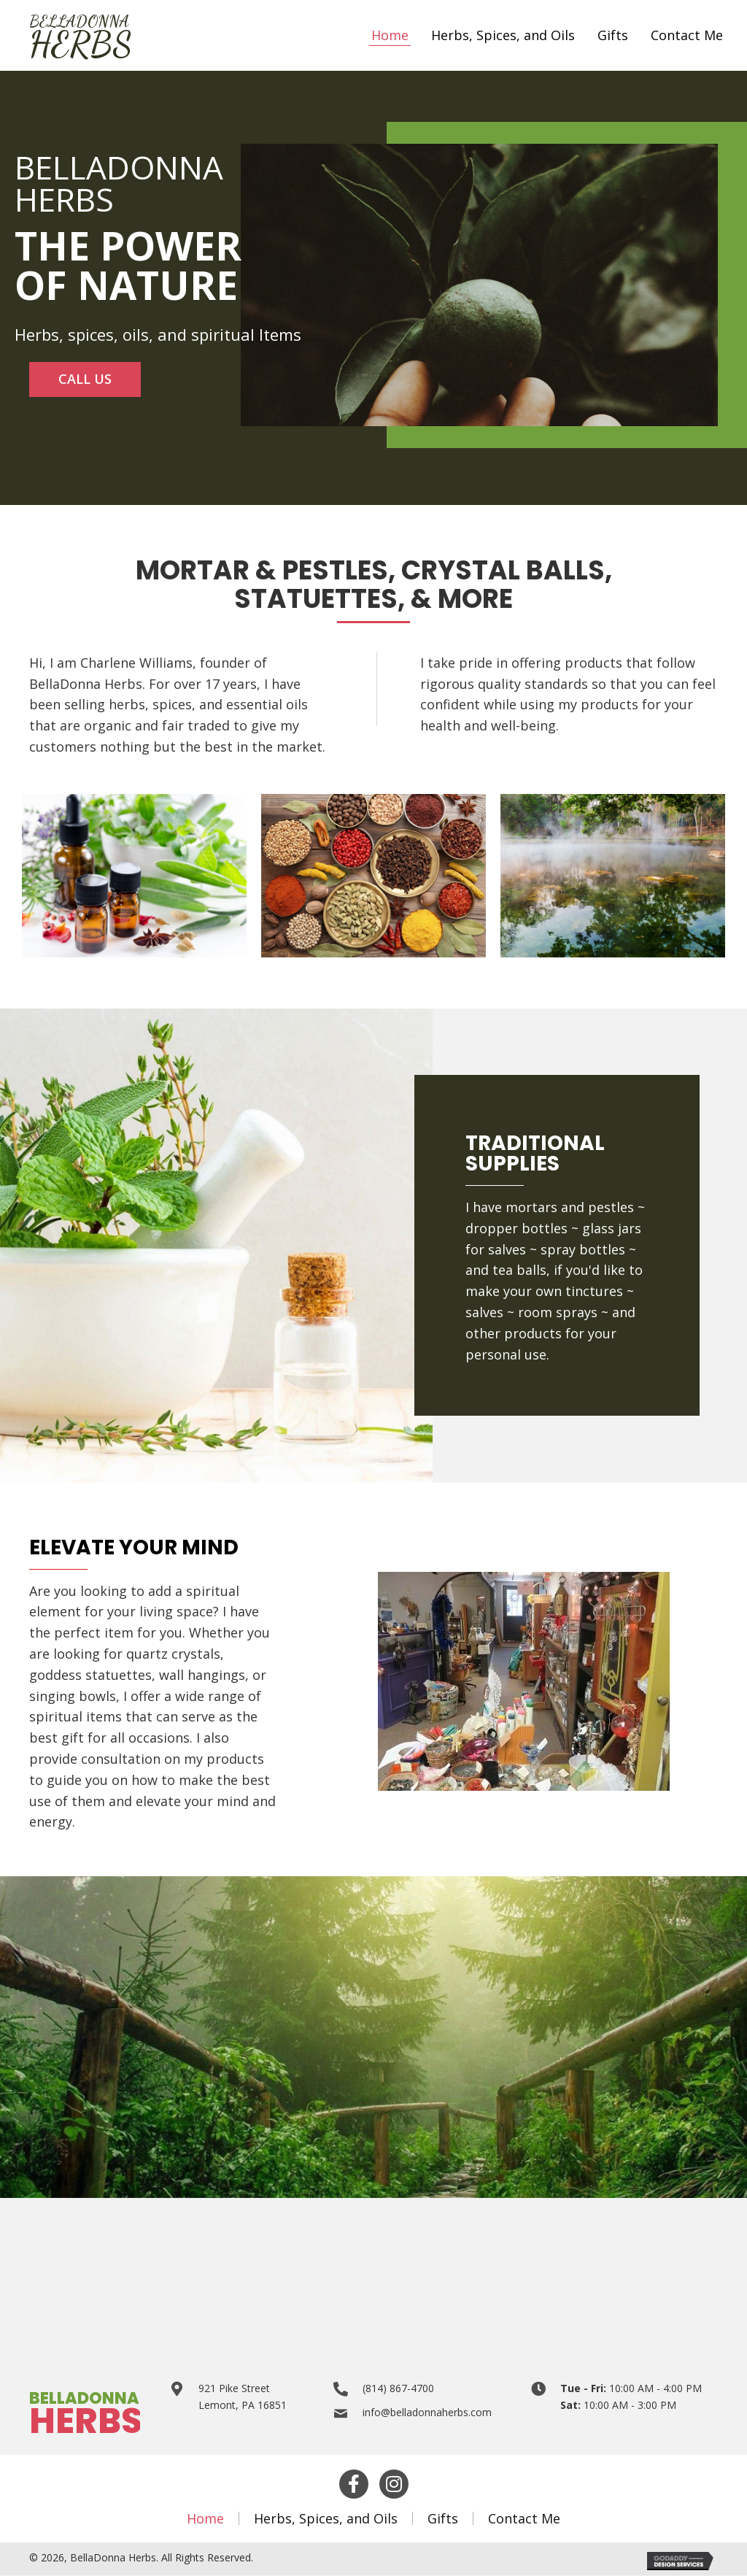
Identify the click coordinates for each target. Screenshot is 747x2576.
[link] (390, 36)
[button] (85, 380)
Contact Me (524, 2519)
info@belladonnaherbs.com (427, 2413)
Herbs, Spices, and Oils (326, 2519)
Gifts (442, 2519)
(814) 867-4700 (398, 2389)
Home (205, 2519)
